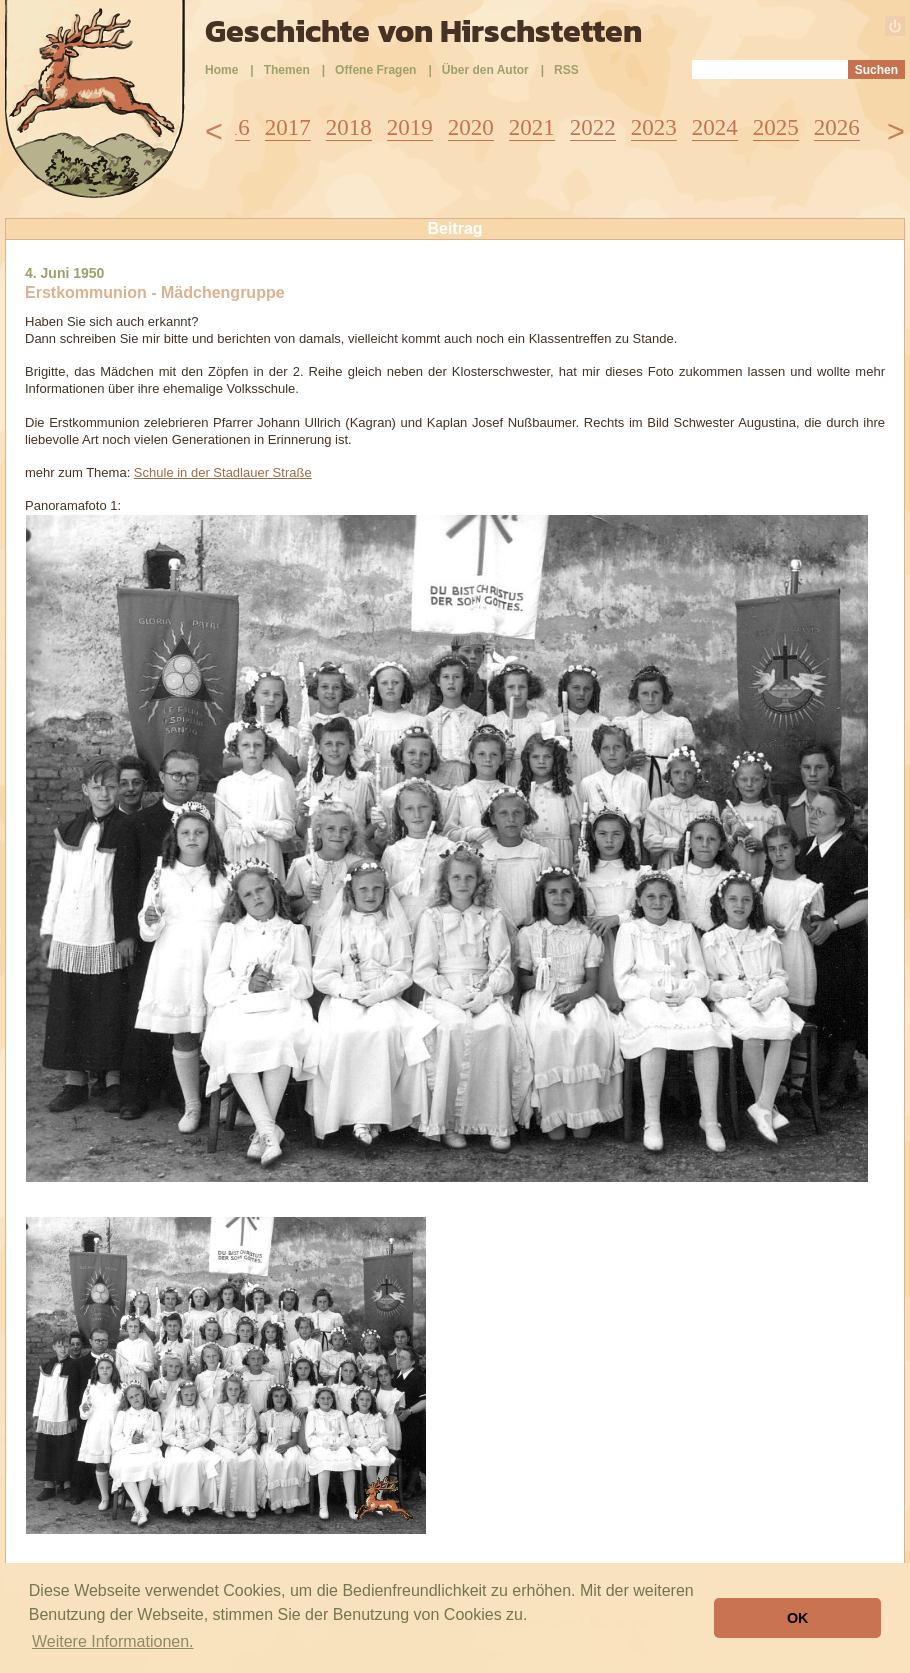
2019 (410, 127)
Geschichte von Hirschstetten (423, 31)
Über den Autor (485, 70)
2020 (471, 127)
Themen (287, 70)
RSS (566, 70)
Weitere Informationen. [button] (113, 1641)
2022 (593, 127)
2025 (776, 127)
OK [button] (798, 1618)
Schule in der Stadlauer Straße (223, 472)
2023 (654, 127)
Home (221, 70)
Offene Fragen (375, 70)
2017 (288, 127)
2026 (837, 127)
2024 (715, 127)
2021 (532, 127)
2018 (349, 127)
